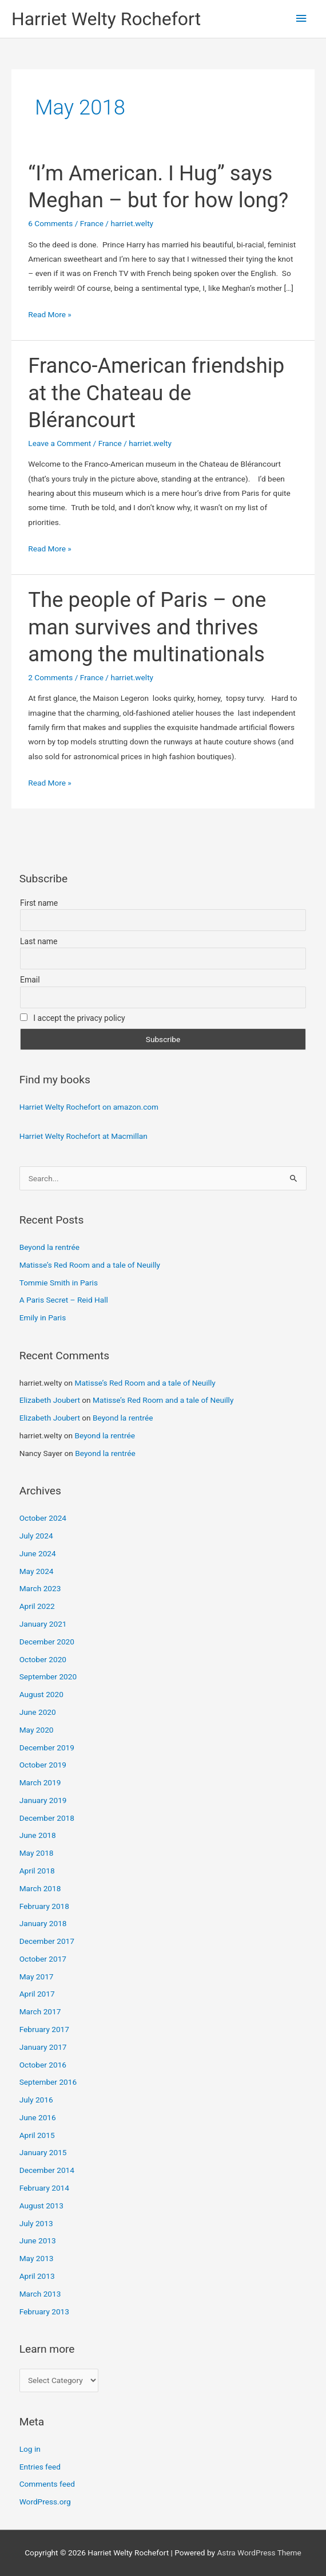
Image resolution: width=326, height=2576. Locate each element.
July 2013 (36, 2223)
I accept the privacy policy (72, 1018)
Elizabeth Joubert (49, 1400)
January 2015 (43, 2152)
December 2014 (46, 2170)
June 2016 (37, 2117)
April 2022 (37, 1606)
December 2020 (46, 1641)
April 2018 (37, 1870)
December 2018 (46, 1817)
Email (30, 979)
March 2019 (40, 1782)
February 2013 (44, 2311)
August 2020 (41, 1694)
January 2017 (43, 2047)
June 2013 (37, 2240)
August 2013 (41, 2205)
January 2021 (43, 1623)
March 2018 (40, 1888)
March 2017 (40, 2011)
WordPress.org (45, 2501)
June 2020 (37, 1712)
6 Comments (50, 223)
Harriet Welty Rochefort (106, 19)
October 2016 (42, 2064)
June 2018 (37, 1835)
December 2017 (46, 1941)
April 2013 (37, 2276)
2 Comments (50, 677)
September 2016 (48, 2081)
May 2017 (36, 1976)
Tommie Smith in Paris (58, 1282)
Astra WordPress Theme (259, 2552)
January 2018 (43, 1923)
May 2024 (36, 1571)
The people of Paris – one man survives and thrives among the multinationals (147, 626)
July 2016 (36, 2099)
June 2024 (37, 1553)
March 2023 (40, 1588)
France (92, 223)
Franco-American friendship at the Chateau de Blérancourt (156, 392)
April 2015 (37, 2135)
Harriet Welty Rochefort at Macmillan (83, 1136)
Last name (38, 941)
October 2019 (42, 1764)
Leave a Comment (59, 443)
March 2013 (40, 2293)
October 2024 (42, 1517)
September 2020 (48, 1676)
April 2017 (37, 1993)
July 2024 (36, 1535)
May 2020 (36, 1729)
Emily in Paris (42, 1317)
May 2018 (36, 1852)
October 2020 (42, 1659)
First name (39, 903)
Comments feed (47, 2483)
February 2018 (44, 1906)
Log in (30, 2448)
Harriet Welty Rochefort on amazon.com (88, 1106)
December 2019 (46, 1747)
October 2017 (42, 1958)
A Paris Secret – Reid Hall (63, 1299)
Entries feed (40, 2466)
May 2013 (36, 2258)
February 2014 (44, 2187)
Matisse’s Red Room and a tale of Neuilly (89, 1264)
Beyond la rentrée (49, 1247)
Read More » (49, 314)
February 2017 (44, 2029)
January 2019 (43, 1800)
